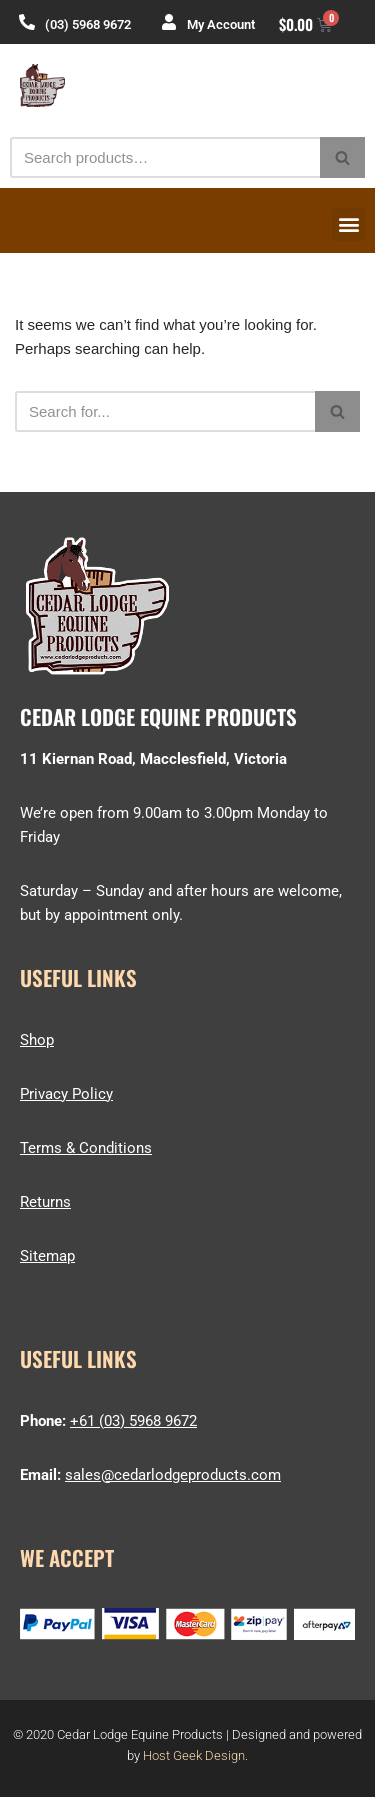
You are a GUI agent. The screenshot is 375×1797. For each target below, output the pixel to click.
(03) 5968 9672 (88, 24)
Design (225, 1755)
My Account (221, 24)
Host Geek (172, 1755)
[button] (348, 224)
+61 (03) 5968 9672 (133, 1421)
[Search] (165, 157)
